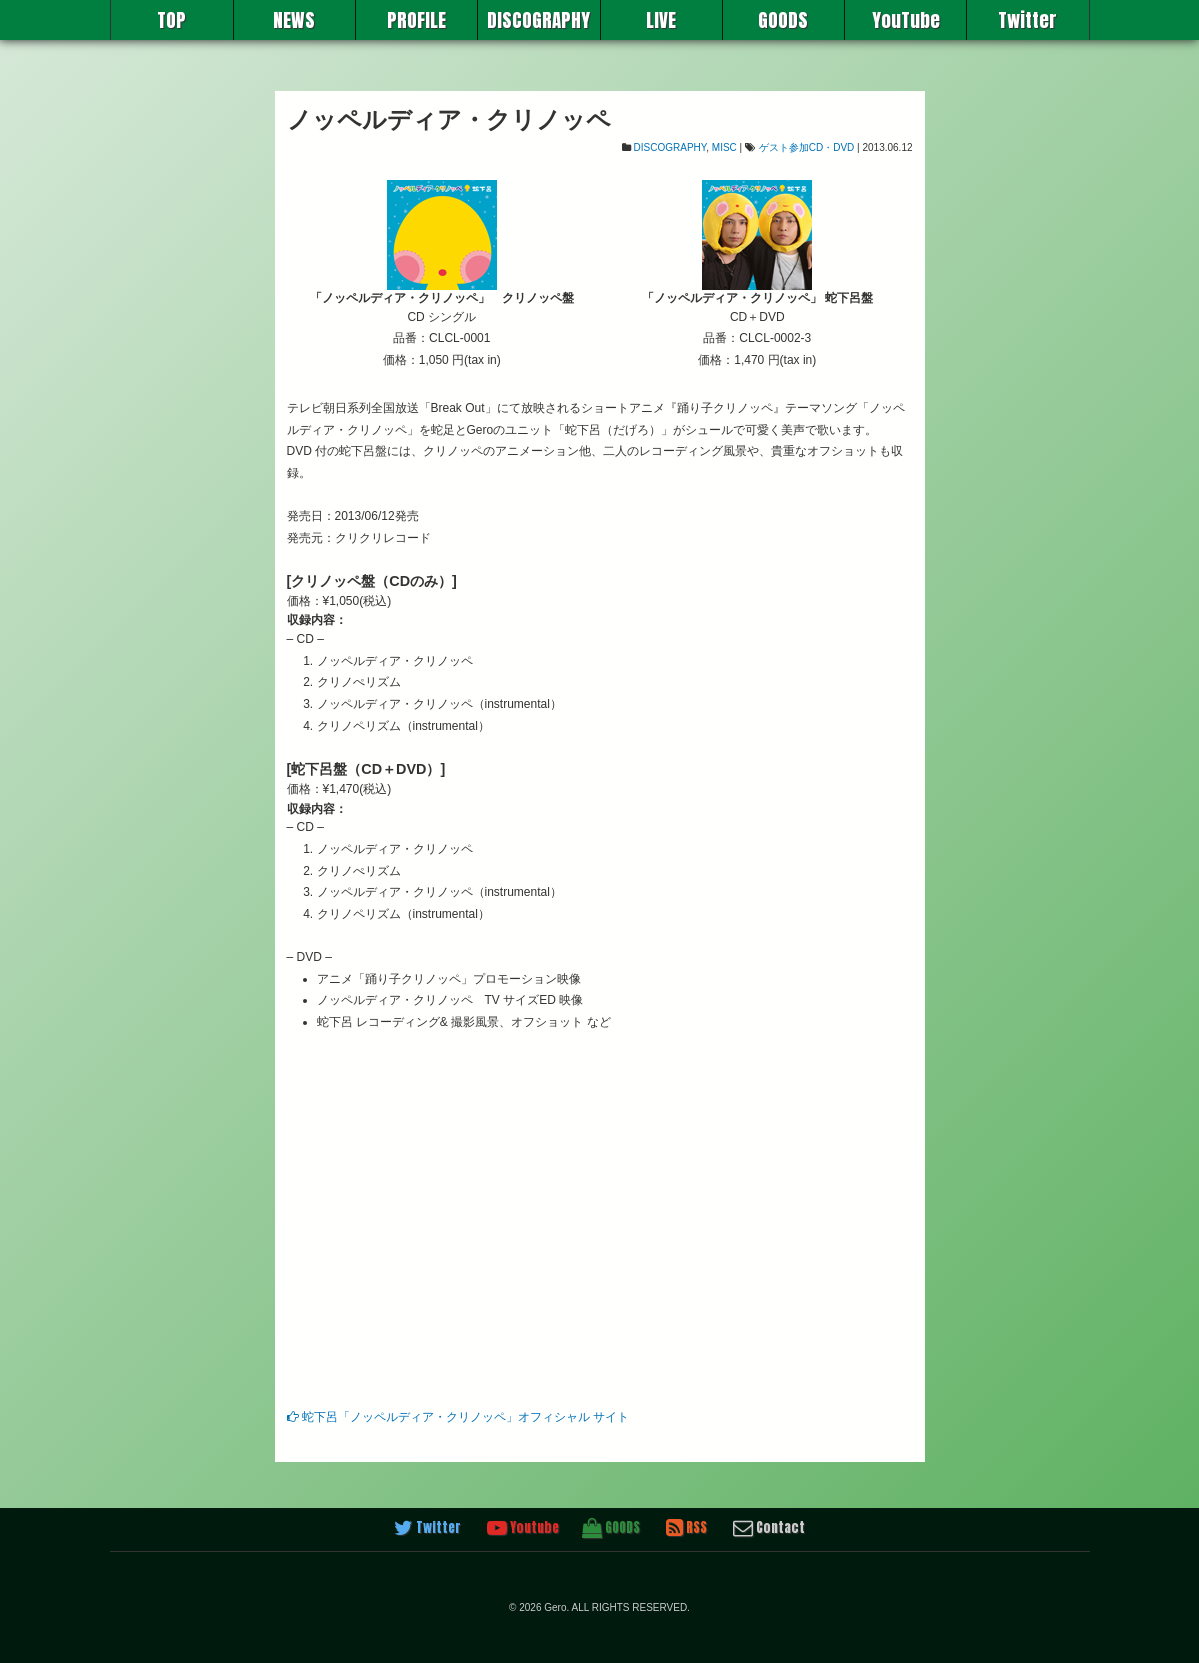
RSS (686, 1528)
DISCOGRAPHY (538, 20)
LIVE (661, 20)
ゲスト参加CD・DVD (807, 147)
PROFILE (416, 20)
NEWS (294, 20)
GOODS (783, 20)
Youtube (523, 1528)
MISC (724, 147)
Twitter (1027, 20)
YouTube (906, 20)
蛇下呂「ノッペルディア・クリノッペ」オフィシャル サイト (458, 1417)
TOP (171, 20)
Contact (769, 1528)
